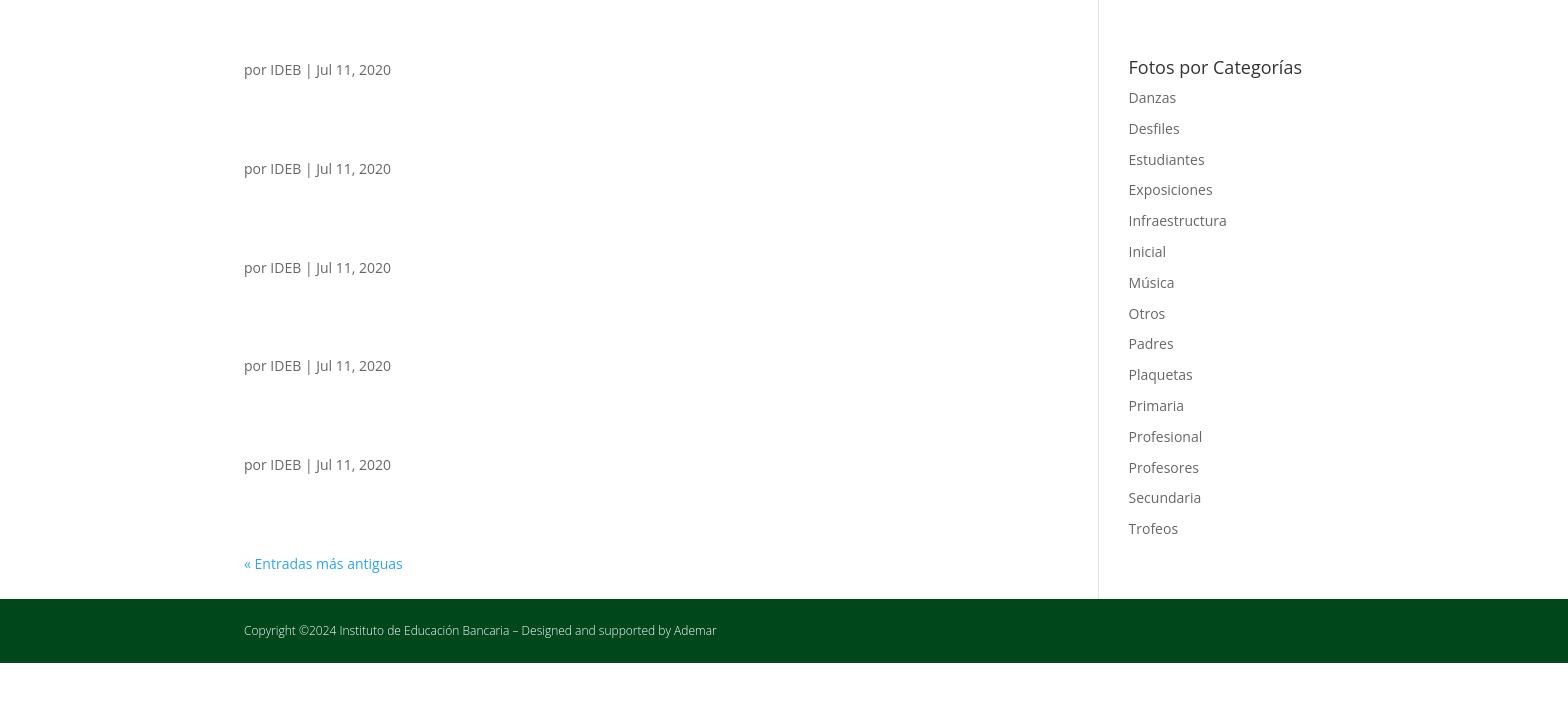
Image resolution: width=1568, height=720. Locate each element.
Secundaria (1165, 497)
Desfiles (1154, 128)
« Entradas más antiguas (323, 563)
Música (1152, 282)
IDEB (285, 69)
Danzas (1153, 97)
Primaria (1156, 405)
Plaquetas (1161, 374)
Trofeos (1154, 528)
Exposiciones (1171, 189)
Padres (1151, 343)
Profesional (1166, 436)
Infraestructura (1178, 220)
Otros (1147, 313)
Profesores (1164, 467)
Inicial (1148, 251)
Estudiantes (1167, 159)
